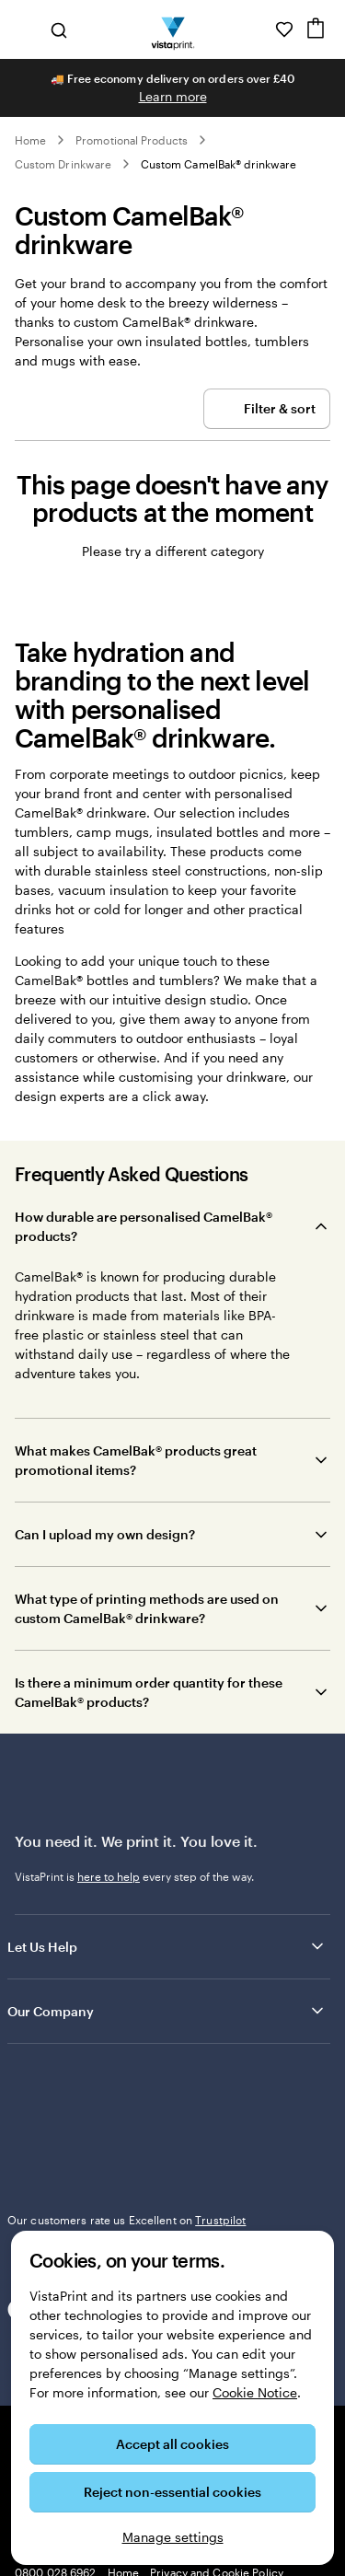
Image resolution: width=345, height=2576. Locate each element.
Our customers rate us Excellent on (126, 2219)
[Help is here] (258, 29)
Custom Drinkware (63, 163)
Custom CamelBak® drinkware (219, 163)
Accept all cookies (172, 2444)
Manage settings (173, 2537)
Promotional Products (131, 139)
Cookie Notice (255, 2392)
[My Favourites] (284, 29)
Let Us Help (167, 1946)
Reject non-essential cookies (172, 2492)
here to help (108, 1876)
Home (30, 139)
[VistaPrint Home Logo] (172, 29)
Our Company (167, 2011)
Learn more (173, 96)
